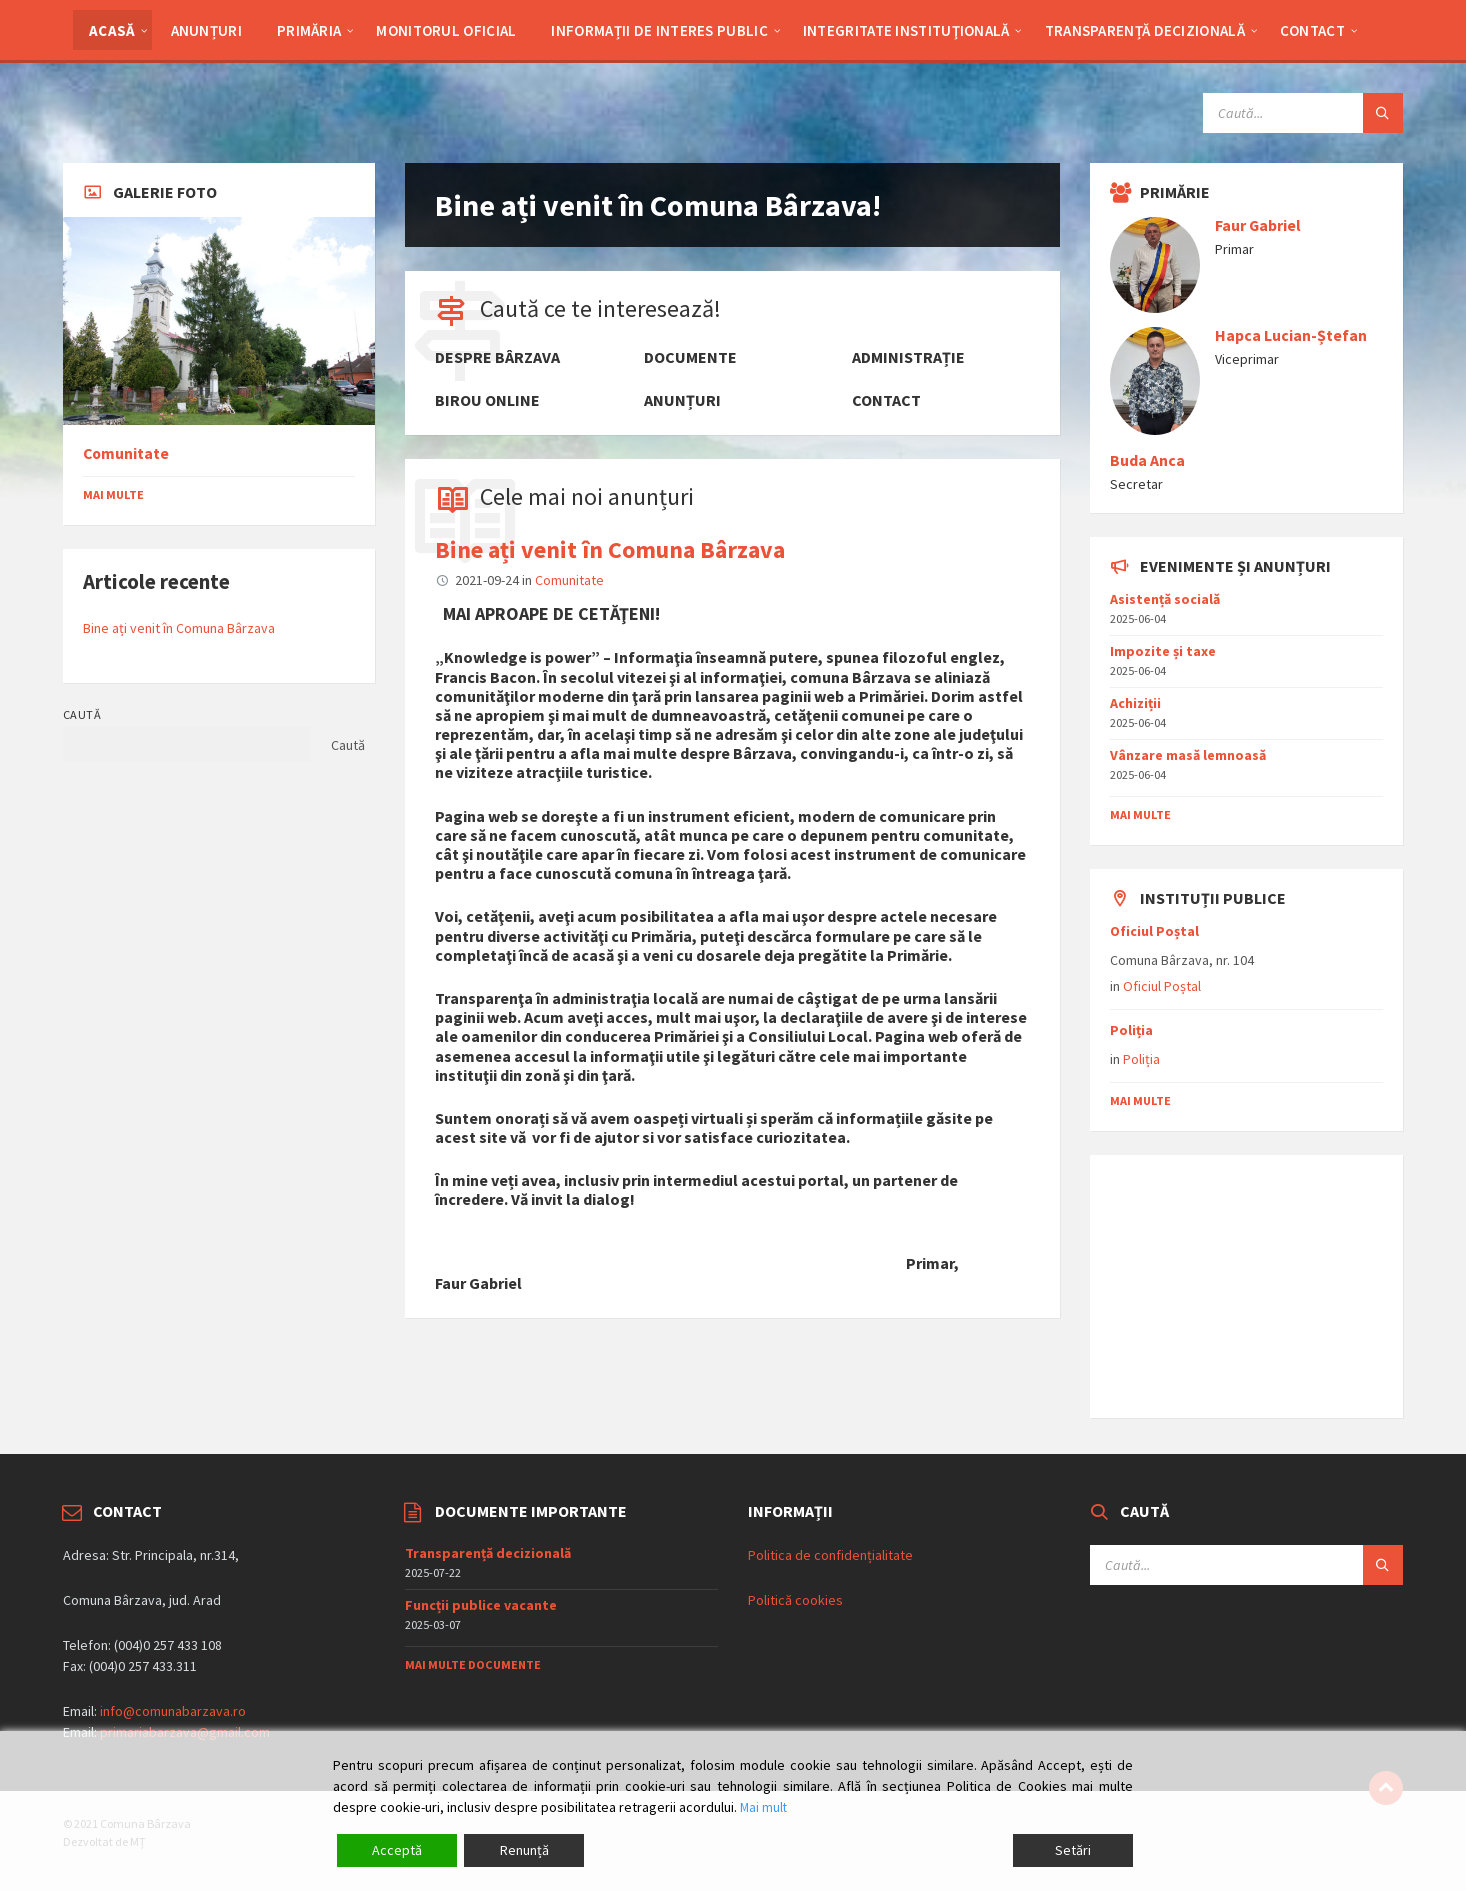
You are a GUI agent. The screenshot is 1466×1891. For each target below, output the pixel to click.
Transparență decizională (488, 1553)
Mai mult (764, 1807)
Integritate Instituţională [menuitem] (906, 30)
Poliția (1131, 1030)
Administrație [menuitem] (908, 357)
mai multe (1140, 814)
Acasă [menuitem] (112, 30)
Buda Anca (1147, 460)
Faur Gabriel (1258, 225)
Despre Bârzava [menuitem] (497, 357)
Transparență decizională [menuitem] (1145, 30)
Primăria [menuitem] (309, 30)
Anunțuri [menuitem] (206, 30)
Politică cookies (795, 1600)
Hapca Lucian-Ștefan (1291, 335)
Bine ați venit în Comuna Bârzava (610, 549)
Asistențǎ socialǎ (1165, 599)
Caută (82, 714)
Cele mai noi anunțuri (587, 496)
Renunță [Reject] (524, 1850)
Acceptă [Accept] (397, 1850)
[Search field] (1303, 113)
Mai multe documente (473, 1664)
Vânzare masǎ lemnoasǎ (1188, 755)
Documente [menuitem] (690, 357)
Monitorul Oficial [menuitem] (446, 30)
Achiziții (1135, 703)
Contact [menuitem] (1312, 30)
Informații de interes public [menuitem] (659, 30)
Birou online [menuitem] (487, 400)
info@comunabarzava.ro (173, 1711)
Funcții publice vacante (481, 1605)
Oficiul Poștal (1154, 931)
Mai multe (113, 494)
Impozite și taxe (1163, 651)
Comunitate (569, 580)
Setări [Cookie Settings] (1073, 1850)
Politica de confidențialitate (830, 1555)
